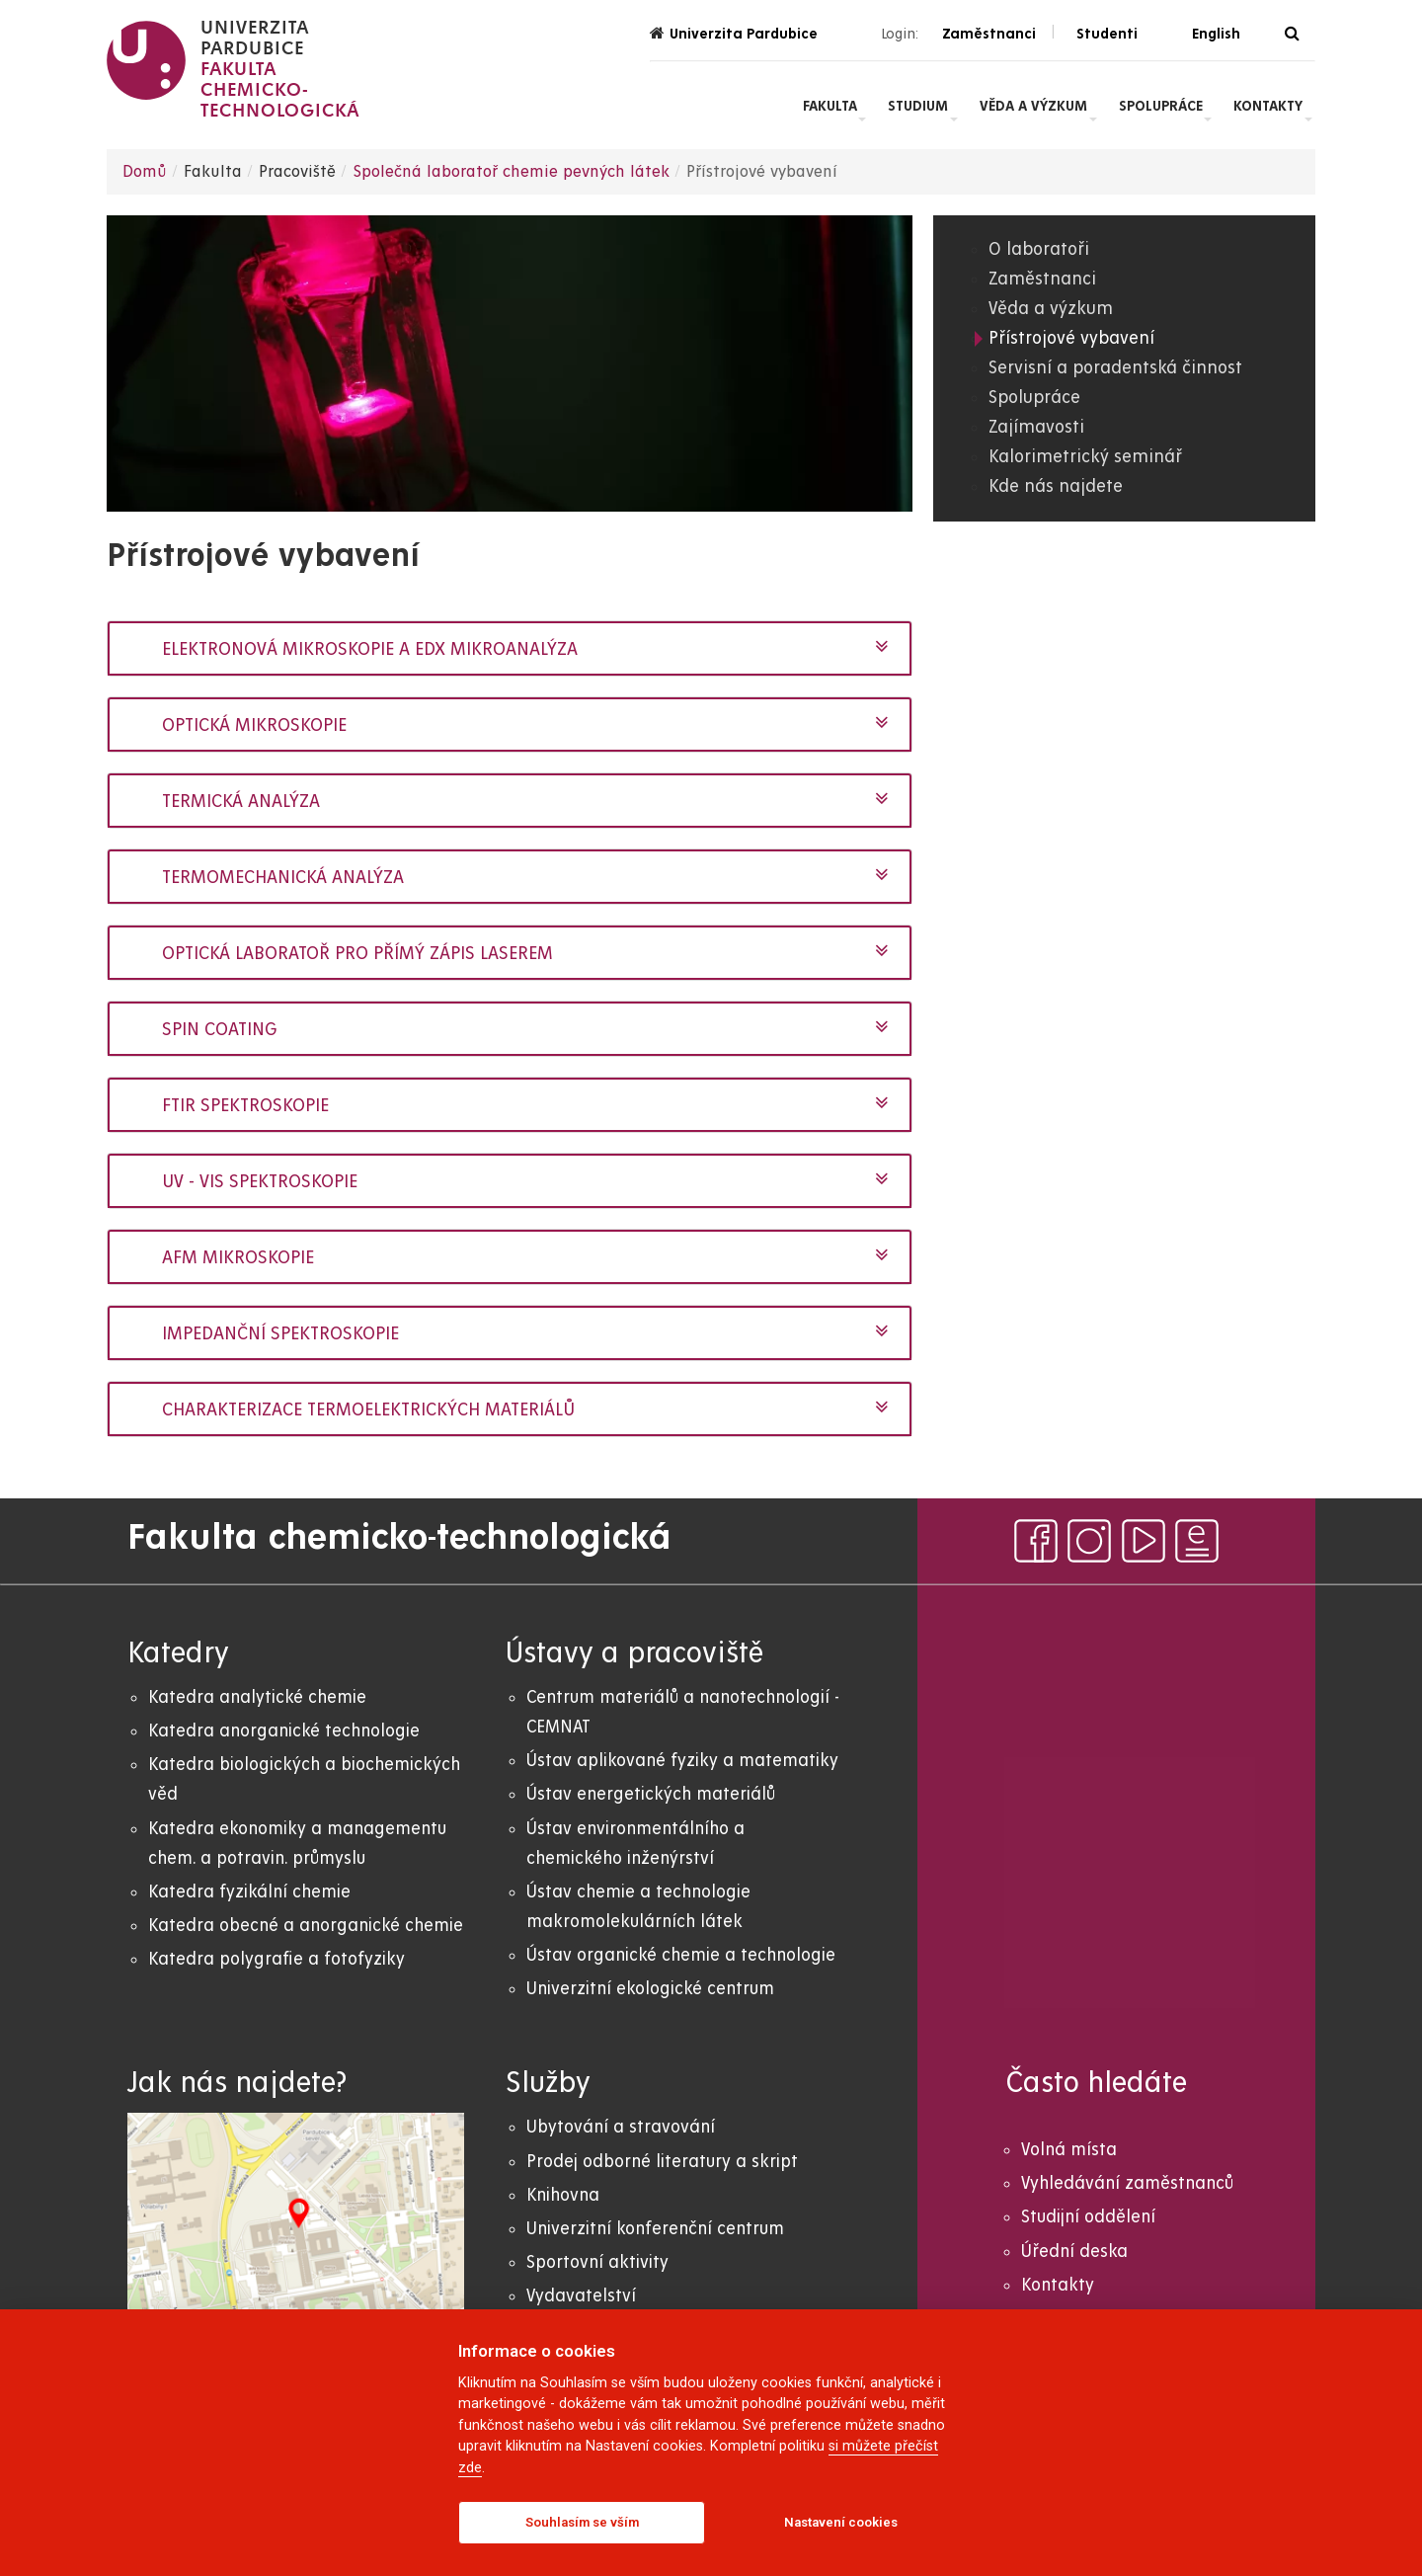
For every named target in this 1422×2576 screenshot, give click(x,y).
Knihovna (562, 2195)
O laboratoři (1038, 249)
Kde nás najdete (1055, 486)
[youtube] (1143, 1541)
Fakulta (830, 106)
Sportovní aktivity (597, 2262)
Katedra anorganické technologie (284, 1731)
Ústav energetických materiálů (650, 1794)
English (1216, 33)
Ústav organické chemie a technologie (680, 1955)
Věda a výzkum (1033, 106)
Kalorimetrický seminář (1085, 456)
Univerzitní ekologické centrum (650, 1988)
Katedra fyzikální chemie (249, 1892)
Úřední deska (1074, 2251)
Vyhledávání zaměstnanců (1127, 2183)
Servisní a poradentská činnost (1115, 368)
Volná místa (1069, 2149)
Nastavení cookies (841, 2522)
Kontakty (1268, 106)
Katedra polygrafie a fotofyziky (276, 1959)
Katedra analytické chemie (257, 1697)
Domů (144, 172)
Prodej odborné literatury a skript (662, 2161)
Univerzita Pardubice (734, 33)
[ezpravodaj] (1197, 1541)
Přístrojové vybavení (1071, 338)
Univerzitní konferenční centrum (655, 2228)
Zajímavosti (1036, 427)
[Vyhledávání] (1292, 34)
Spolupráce (1161, 106)
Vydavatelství (581, 2296)
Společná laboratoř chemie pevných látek (511, 172)
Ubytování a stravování (620, 2127)
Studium (918, 106)
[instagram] (1089, 1541)
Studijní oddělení (1088, 2217)
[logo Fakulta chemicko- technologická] (233, 69)
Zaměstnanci (1042, 279)
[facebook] (1036, 1541)
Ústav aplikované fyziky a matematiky (682, 1760)
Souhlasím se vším (582, 2522)
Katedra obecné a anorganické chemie (305, 1925)
